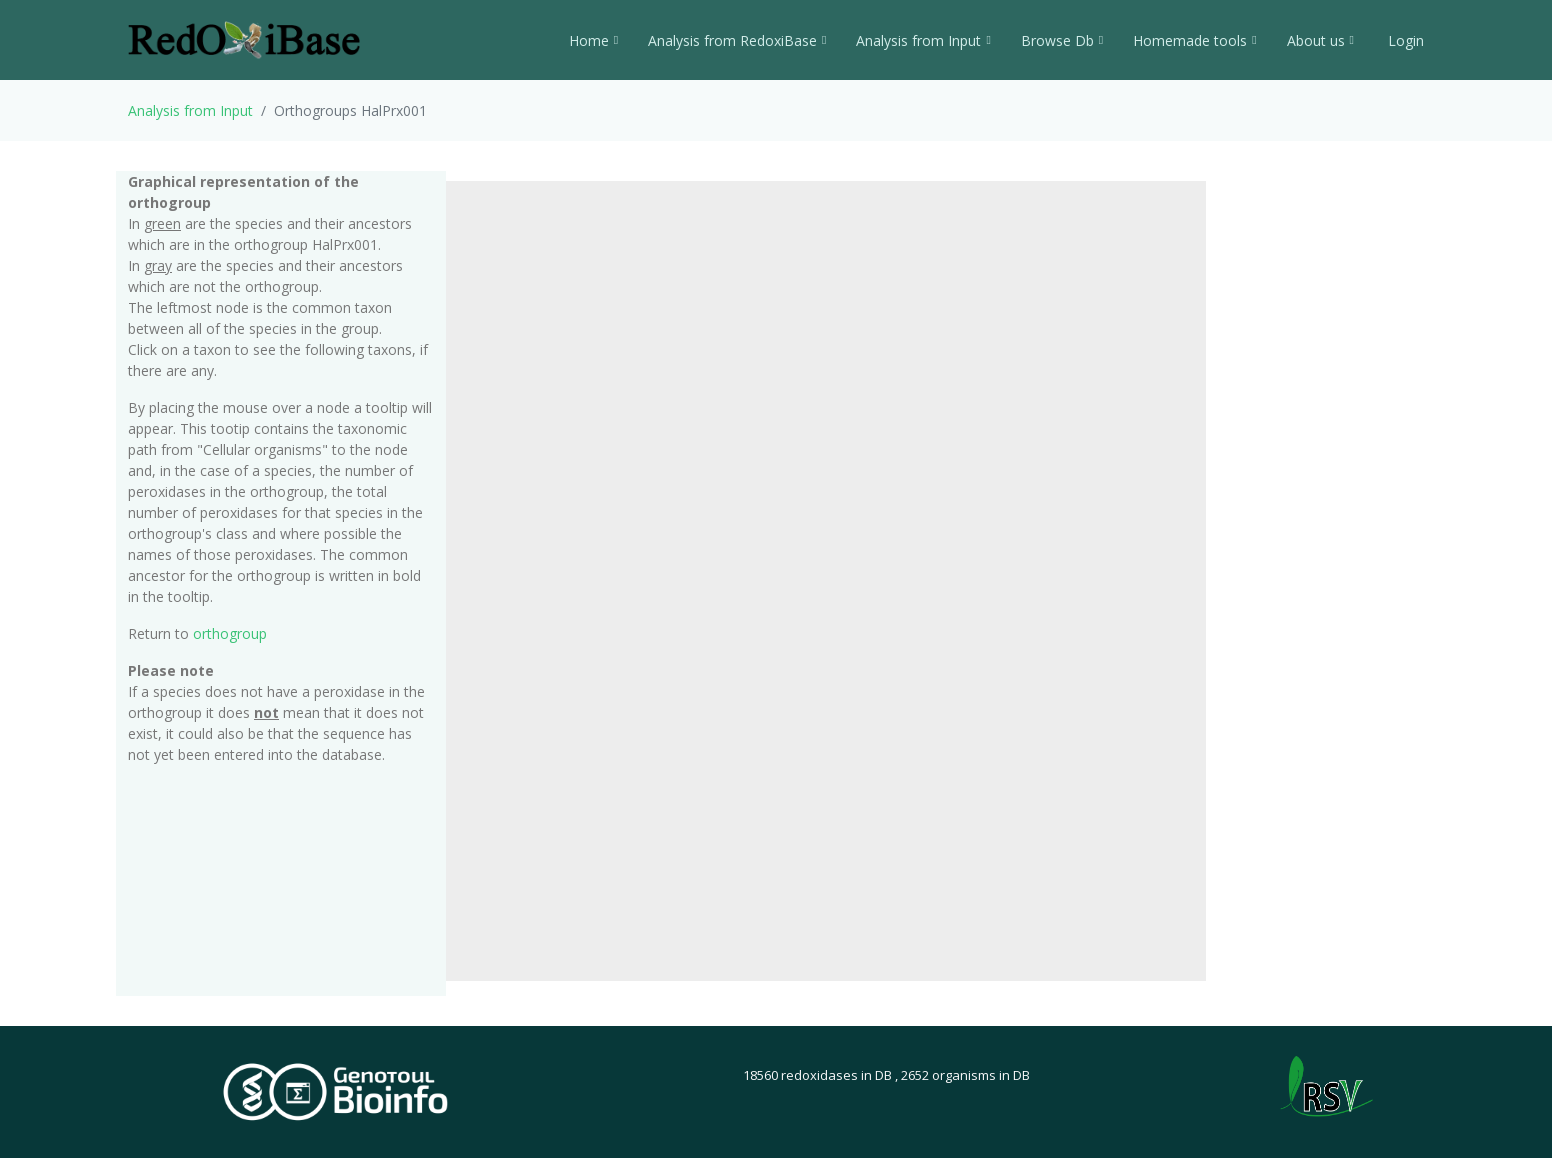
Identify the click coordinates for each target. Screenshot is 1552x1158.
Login (1404, 40)
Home (593, 40)
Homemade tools (1194, 40)
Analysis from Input (923, 40)
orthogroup (230, 633)
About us (1320, 40)
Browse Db (1062, 40)
